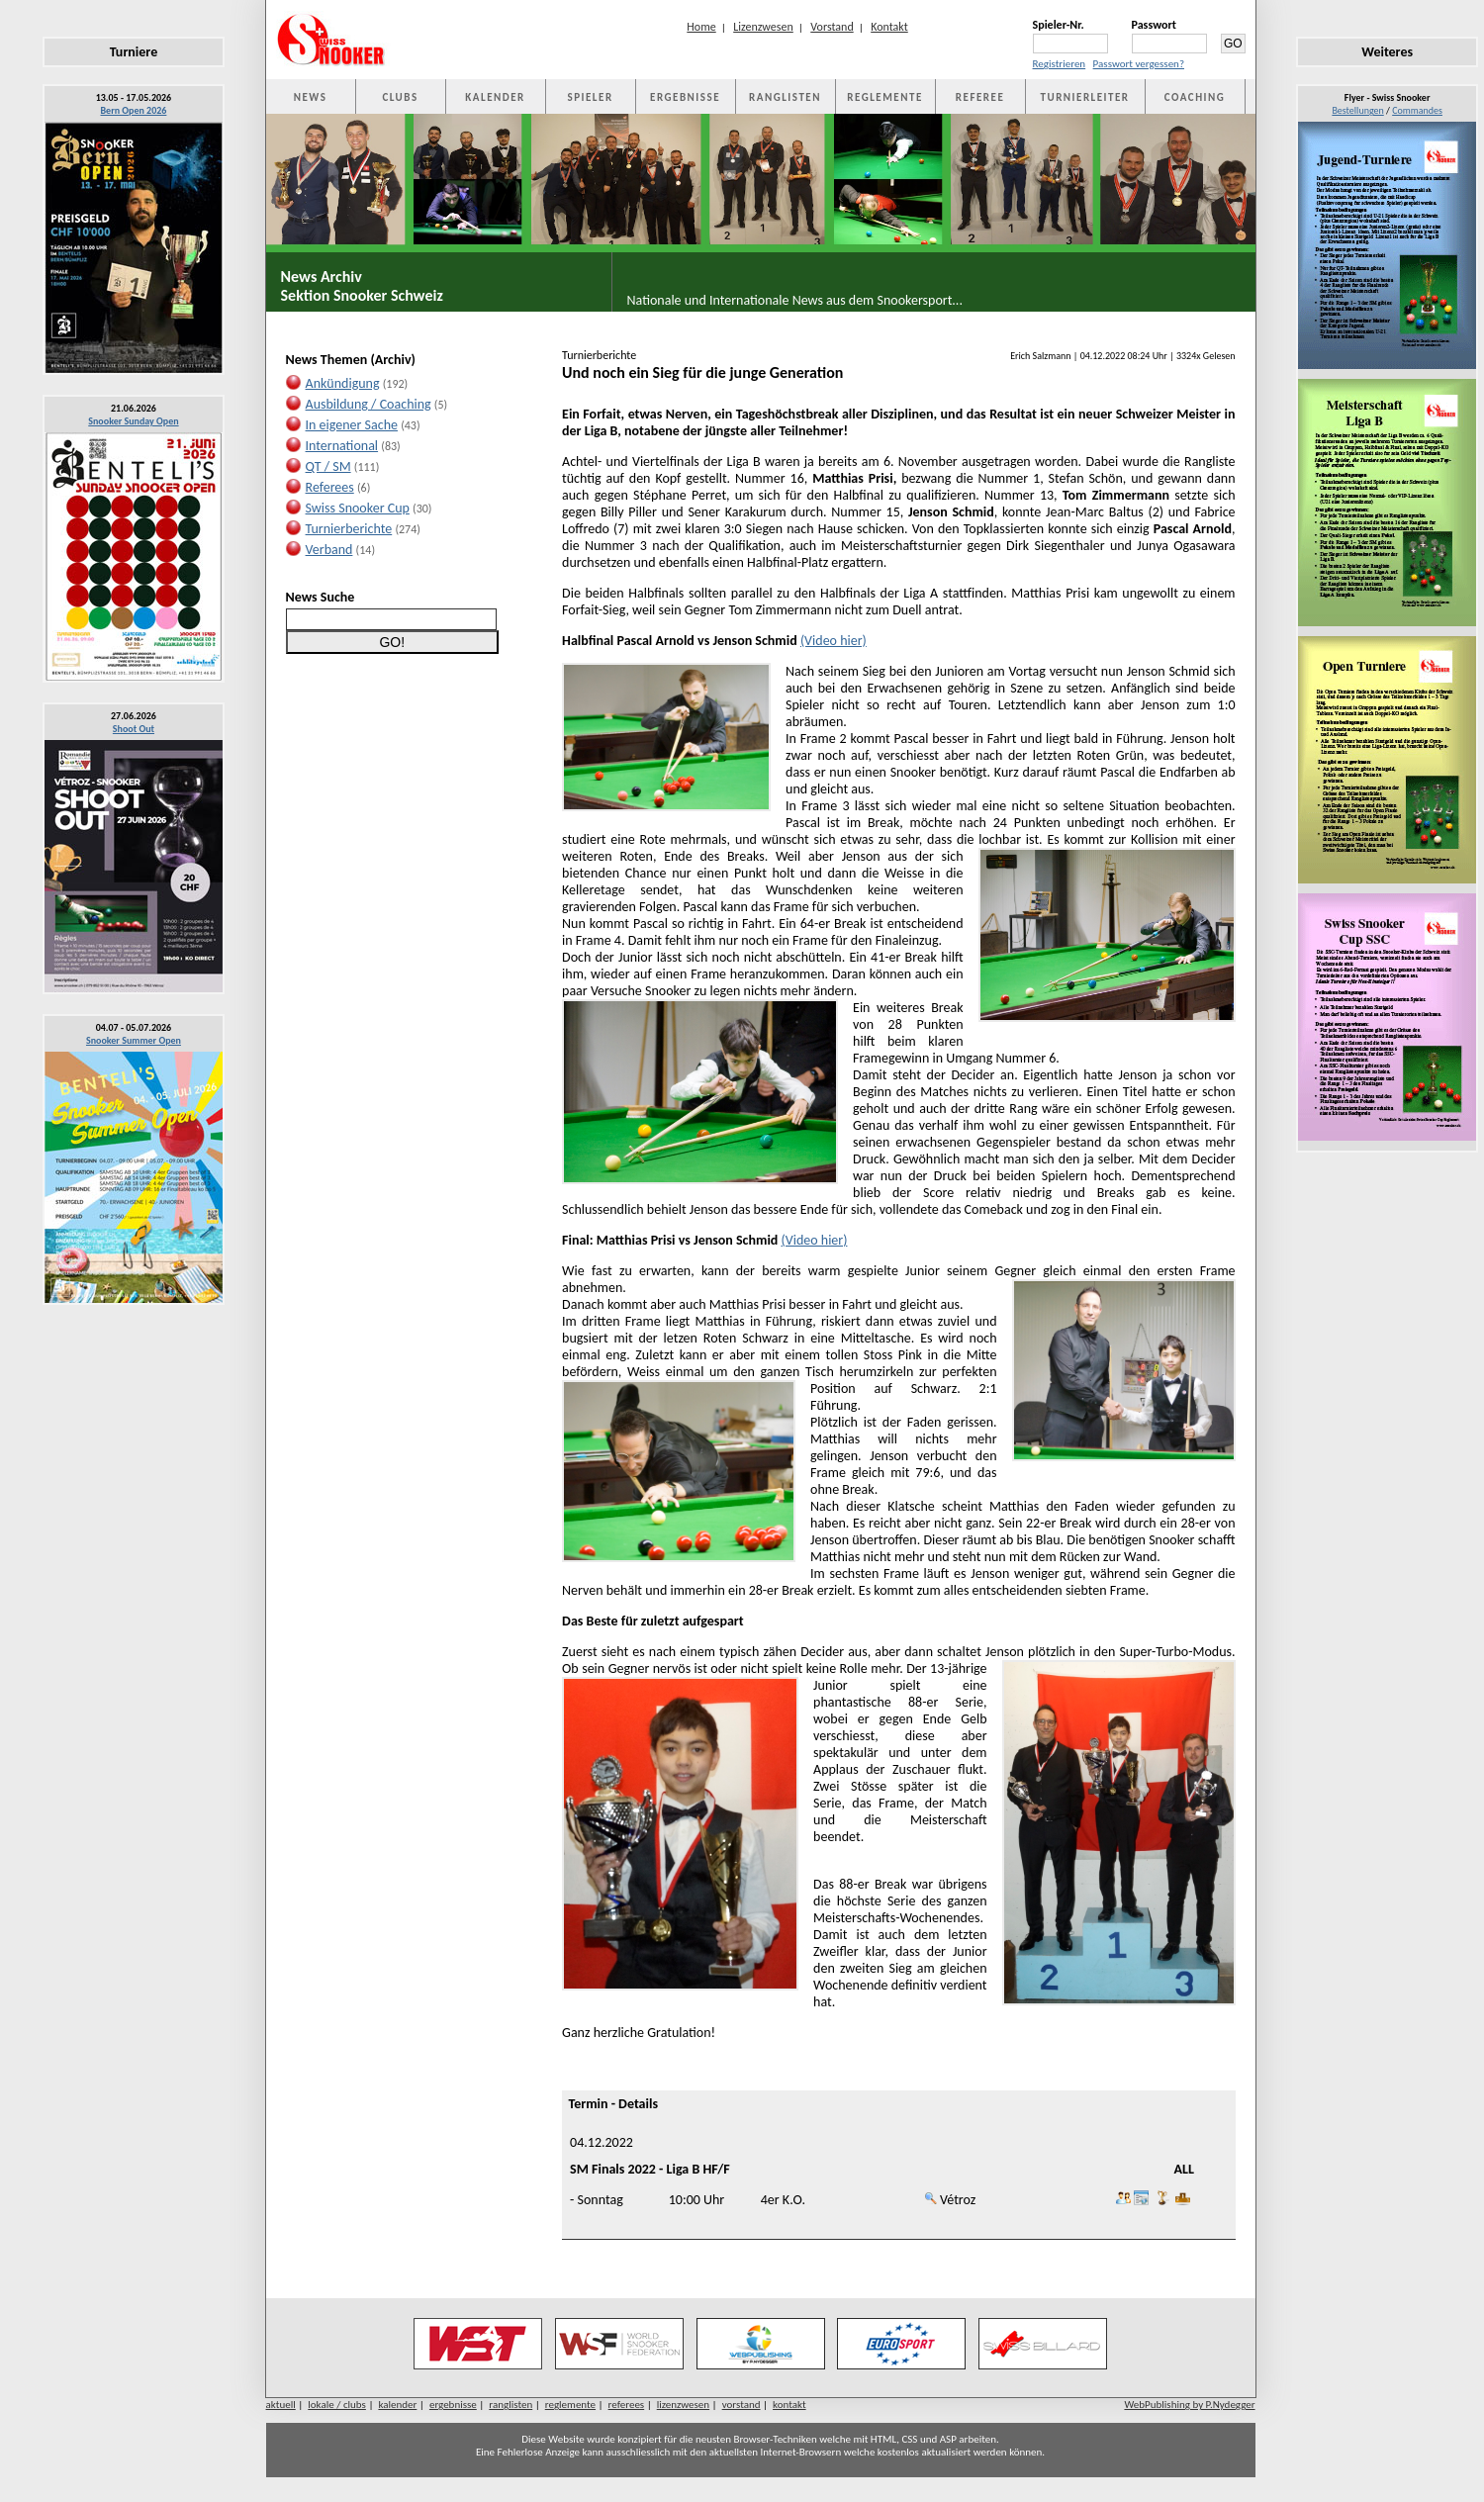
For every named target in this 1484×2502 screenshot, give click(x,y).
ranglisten (510, 2404)
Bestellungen (1357, 110)
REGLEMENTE (884, 97)
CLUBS (399, 97)
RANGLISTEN (785, 97)
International (342, 445)
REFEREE (980, 97)
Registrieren (1059, 63)
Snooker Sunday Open (133, 421)
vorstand (741, 2404)
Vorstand (831, 27)
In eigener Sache (352, 425)
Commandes (1417, 110)
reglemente (570, 2404)
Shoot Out (133, 728)
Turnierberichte (349, 528)
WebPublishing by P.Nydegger (1189, 2404)
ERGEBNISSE (685, 97)
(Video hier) (833, 640)
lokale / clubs (337, 2404)
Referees (330, 487)
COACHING (1195, 97)
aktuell (281, 2404)
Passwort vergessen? (1138, 63)
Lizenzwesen (763, 27)
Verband (329, 549)
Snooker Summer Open (133, 1040)
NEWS (310, 97)
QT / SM (328, 466)
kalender (397, 2404)
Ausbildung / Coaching (368, 404)
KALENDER (494, 97)
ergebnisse (453, 2404)
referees (626, 2404)
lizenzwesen (683, 2404)
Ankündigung (343, 383)
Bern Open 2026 (134, 110)
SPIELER (590, 97)
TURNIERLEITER (1085, 97)
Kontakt (889, 27)
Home (701, 27)
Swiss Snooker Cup (358, 508)
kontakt (789, 2404)
